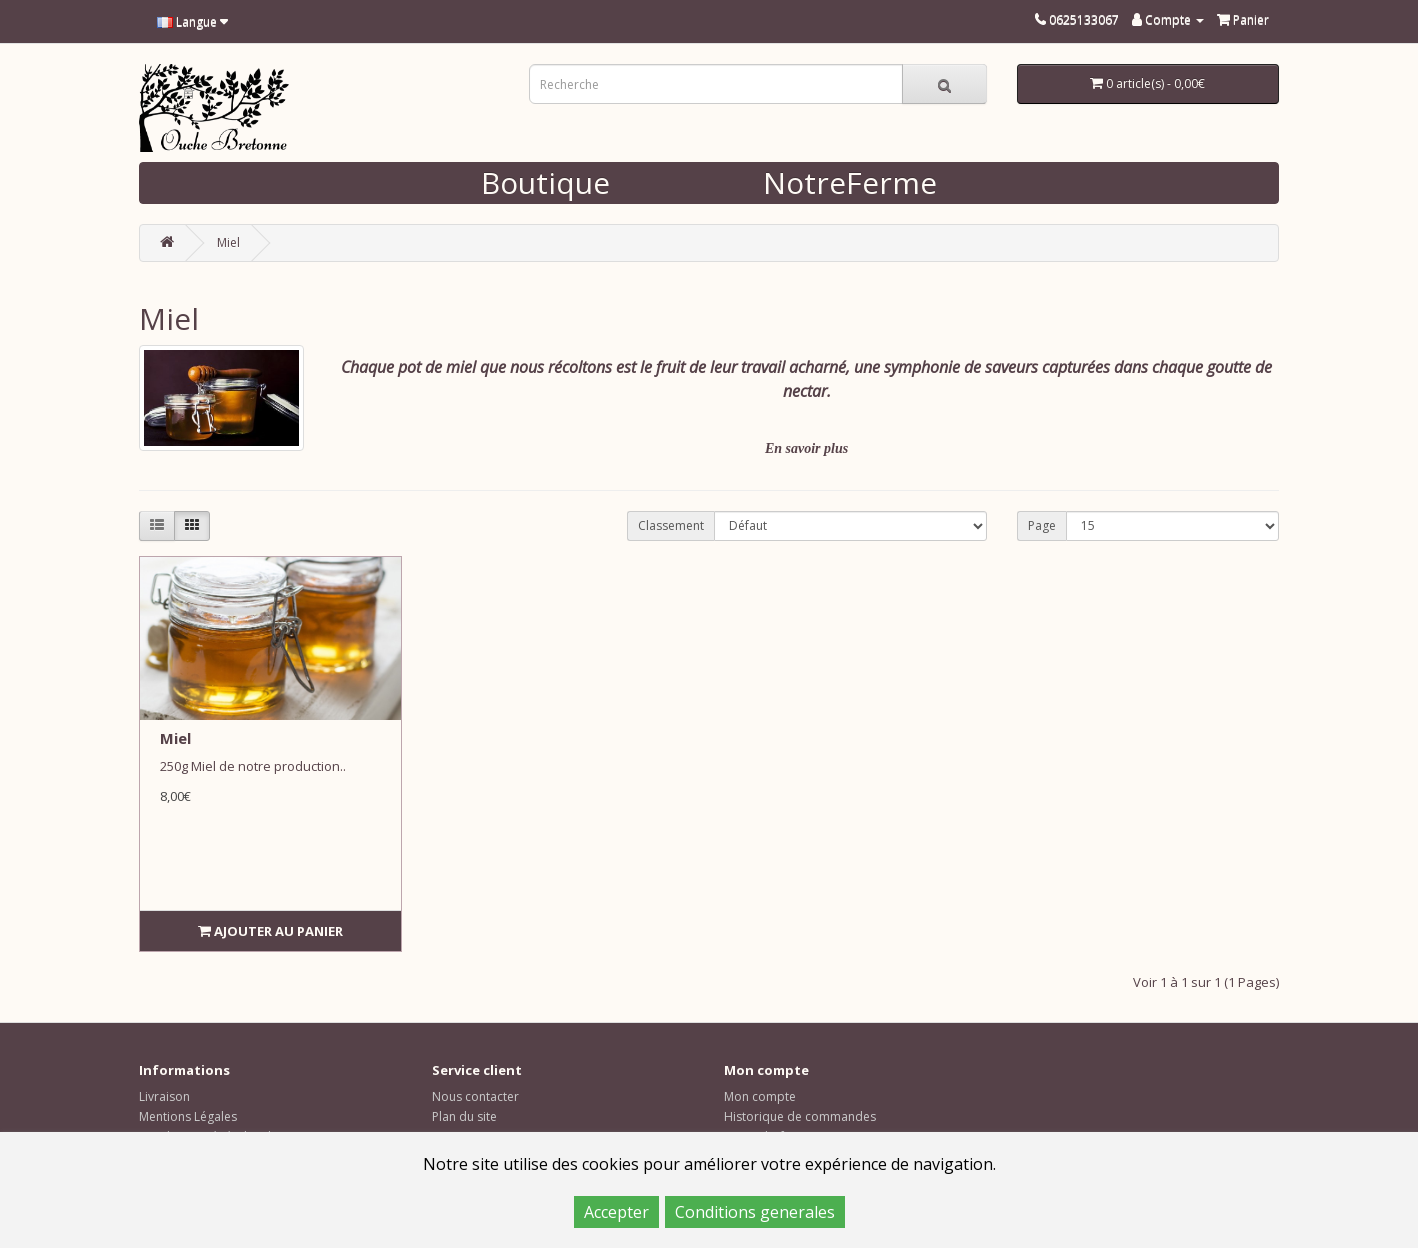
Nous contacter (475, 1096)
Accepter (616, 1212)
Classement (671, 525)
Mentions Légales (188, 1116)
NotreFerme (850, 183)
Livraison (164, 1096)
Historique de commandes (800, 1116)
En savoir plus (806, 448)
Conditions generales (755, 1212)
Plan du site (464, 1116)
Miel (228, 242)
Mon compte (760, 1096)
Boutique (545, 183)
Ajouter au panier (270, 931)
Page (1042, 525)
